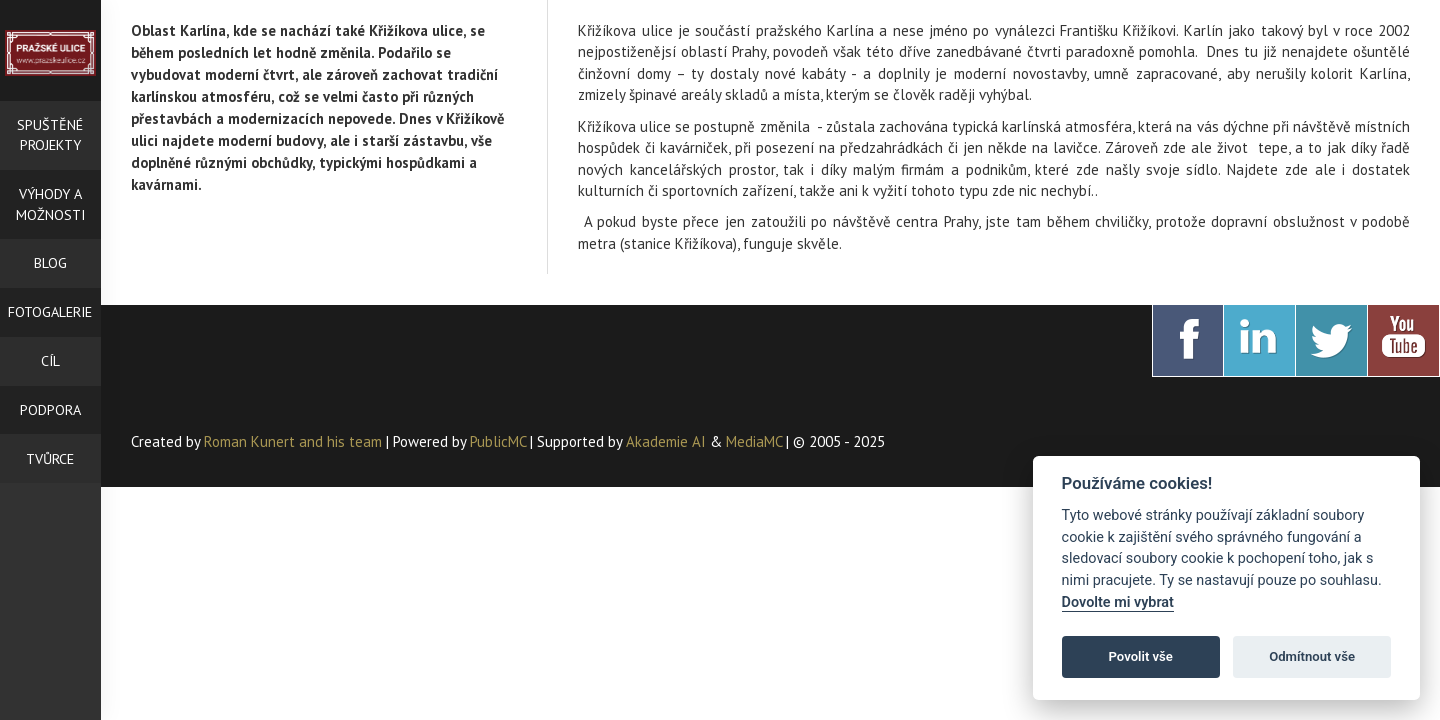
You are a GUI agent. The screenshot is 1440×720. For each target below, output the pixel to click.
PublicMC (498, 441)
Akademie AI (666, 441)
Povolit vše (1141, 656)
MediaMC (754, 441)
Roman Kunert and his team (295, 441)
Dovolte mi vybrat (1118, 602)
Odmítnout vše (1312, 656)
